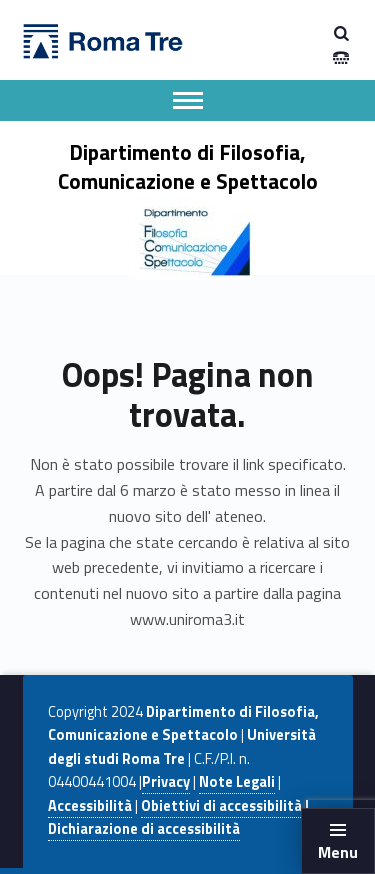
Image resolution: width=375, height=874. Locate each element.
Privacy (166, 782)
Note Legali (237, 782)
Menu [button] (338, 852)
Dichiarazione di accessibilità (144, 829)
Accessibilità (90, 806)
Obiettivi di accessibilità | (225, 806)
